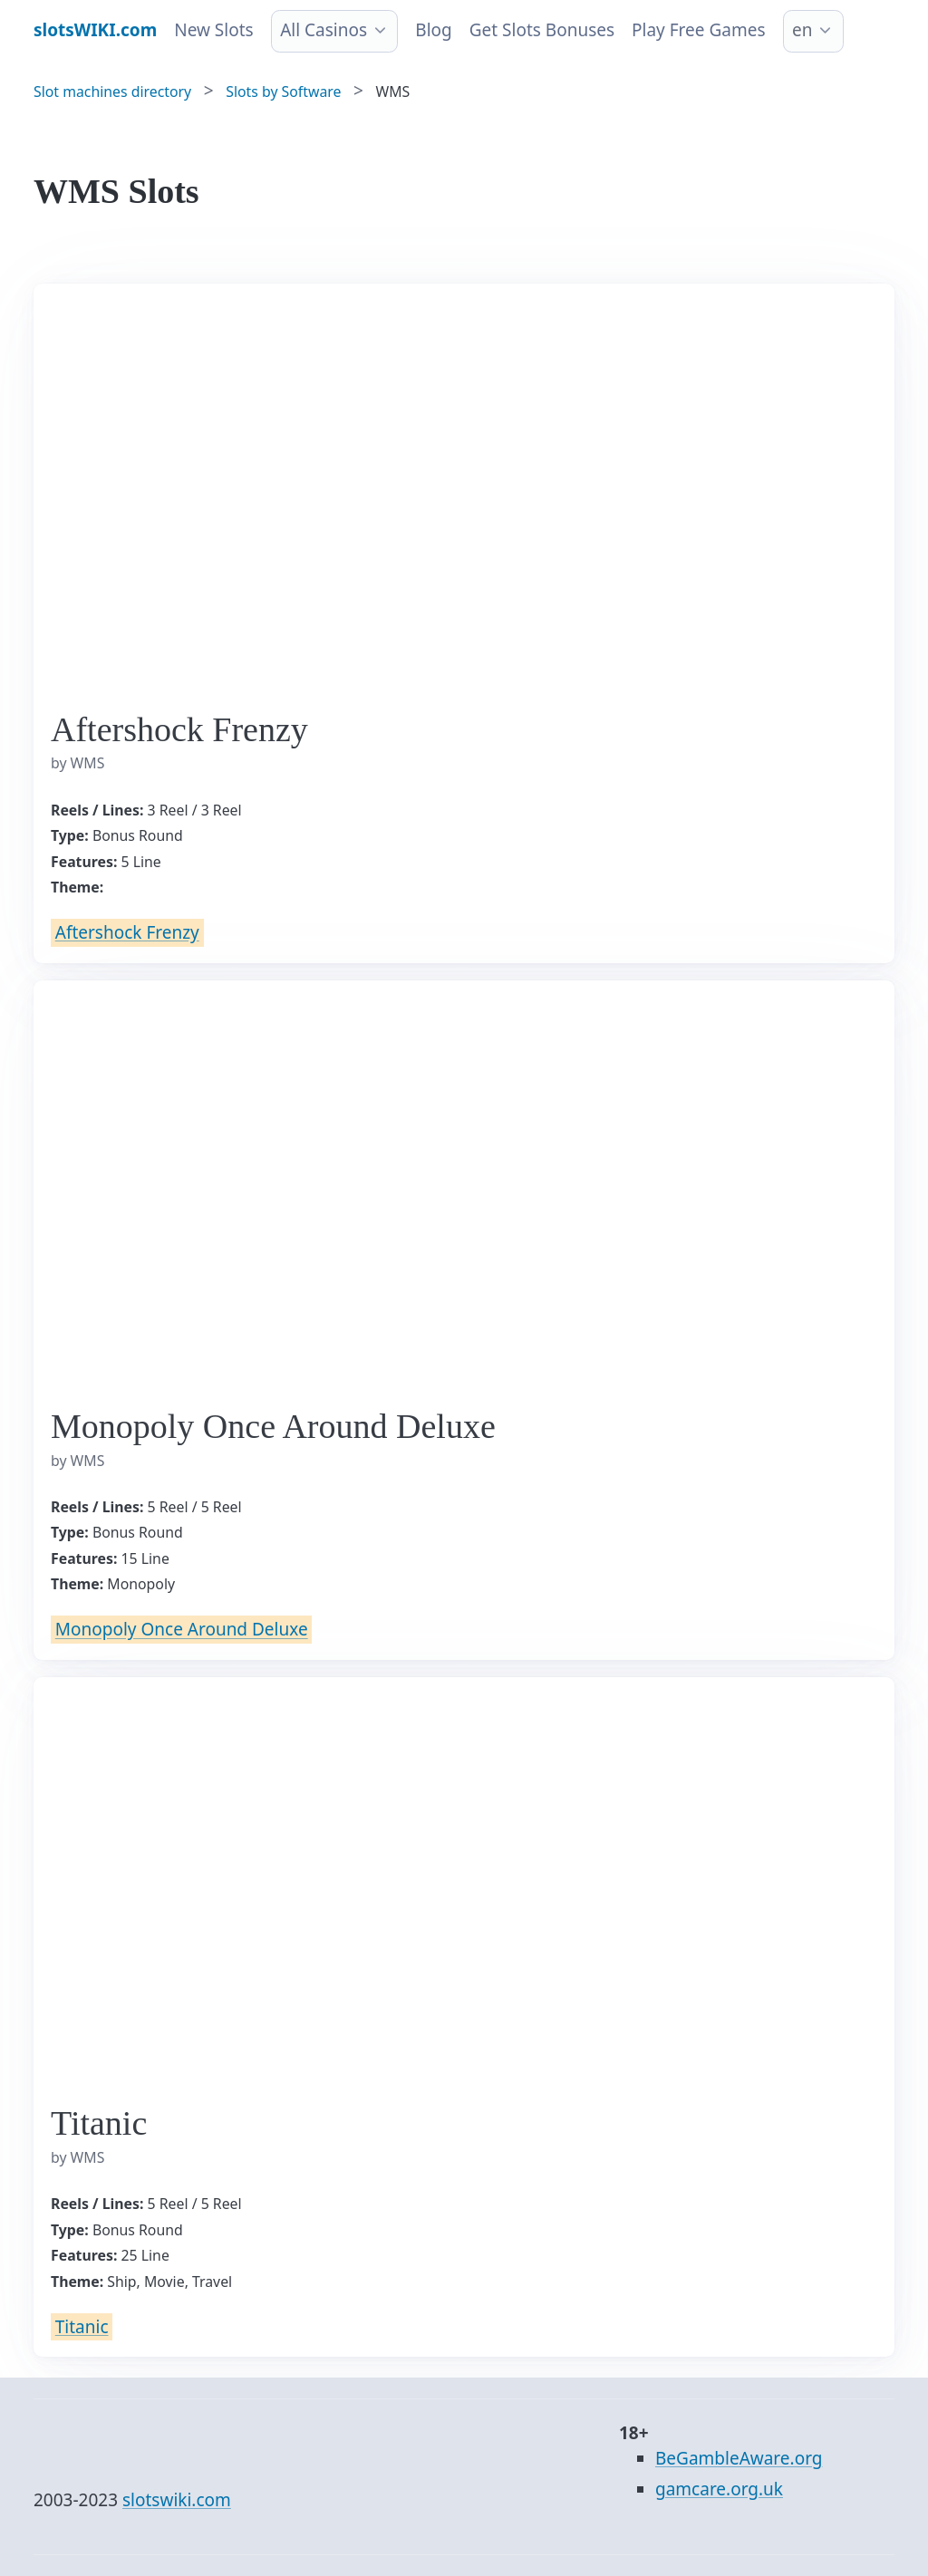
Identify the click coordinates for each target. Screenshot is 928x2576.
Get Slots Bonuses (541, 30)
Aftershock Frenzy (127, 932)
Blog (433, 30)
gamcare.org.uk (719, 2489)
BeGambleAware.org (738, 2458)
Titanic (82, 2327)
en (802, 30)
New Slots (213, 30)
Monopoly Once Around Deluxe (181, 1630)
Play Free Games (698, 30)
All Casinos (323, 30)
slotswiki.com (176, 2500)
